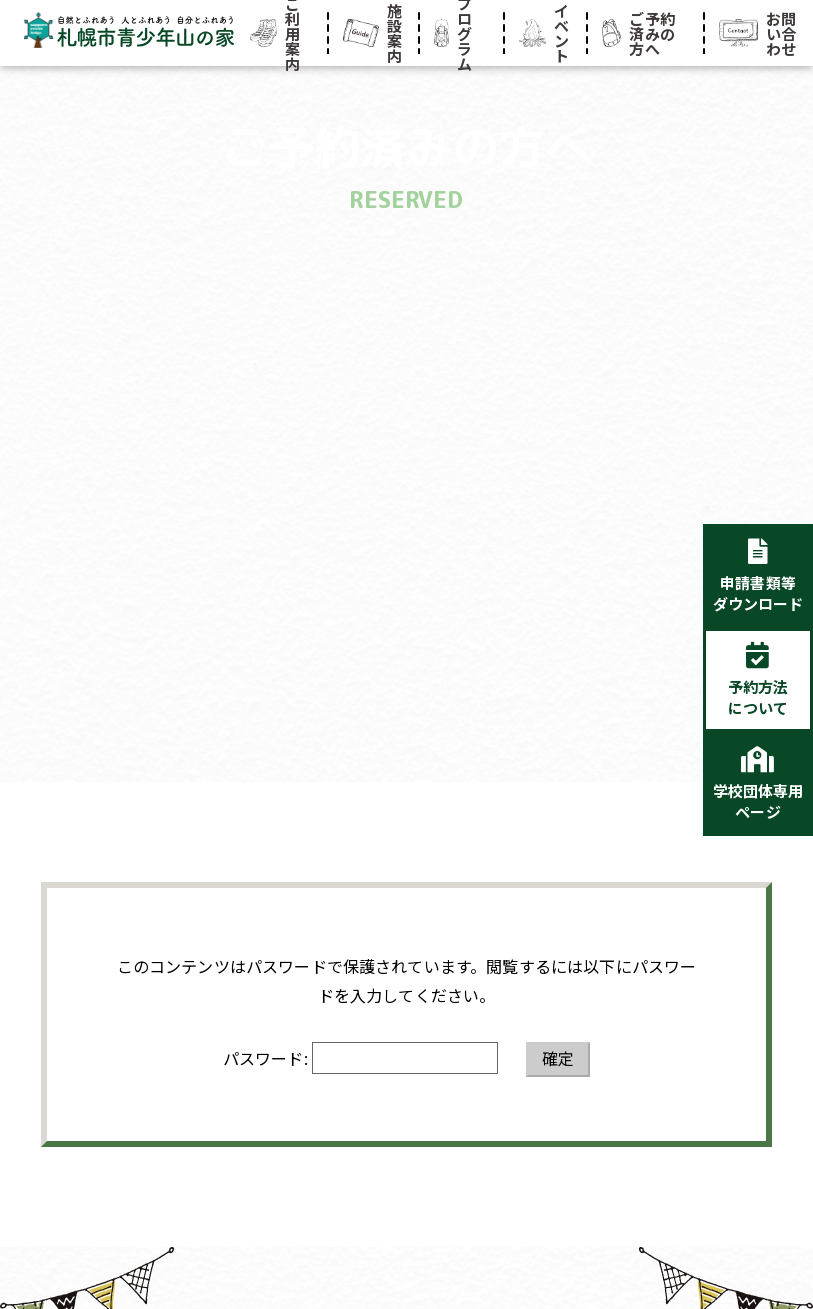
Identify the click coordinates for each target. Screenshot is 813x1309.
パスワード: (360, 1058)
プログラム (453, 33)
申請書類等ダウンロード (758, 593)
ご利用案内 (275, 33)
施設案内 (372, 33)
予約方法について (758, 697)
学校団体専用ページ (758, 801)
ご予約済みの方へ (638, 33)
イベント (544, 33)
